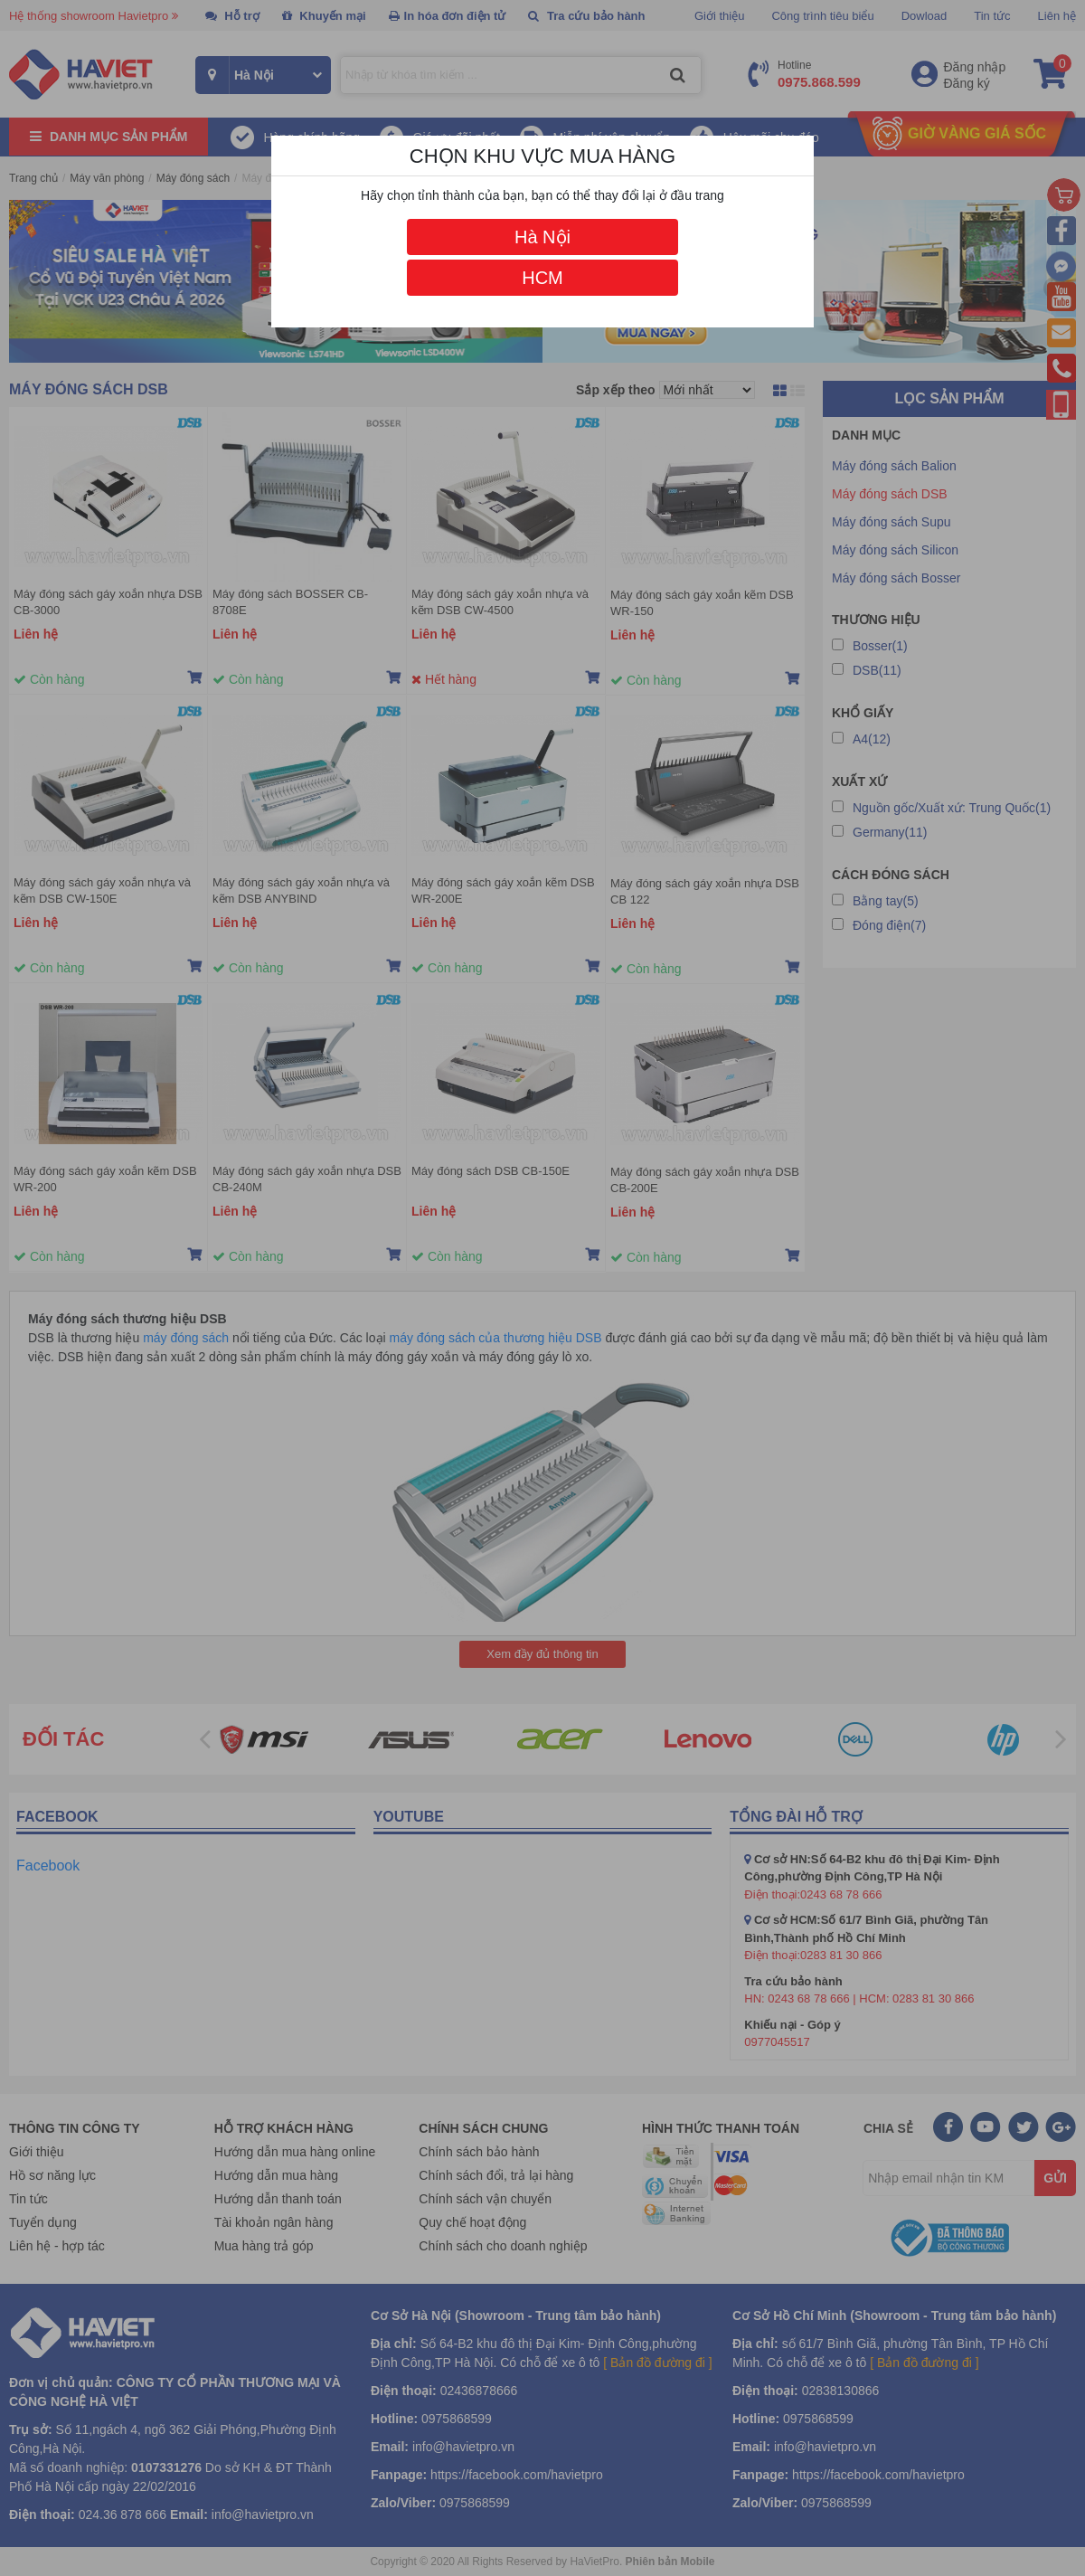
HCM (542, 278)
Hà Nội (542, 237)
